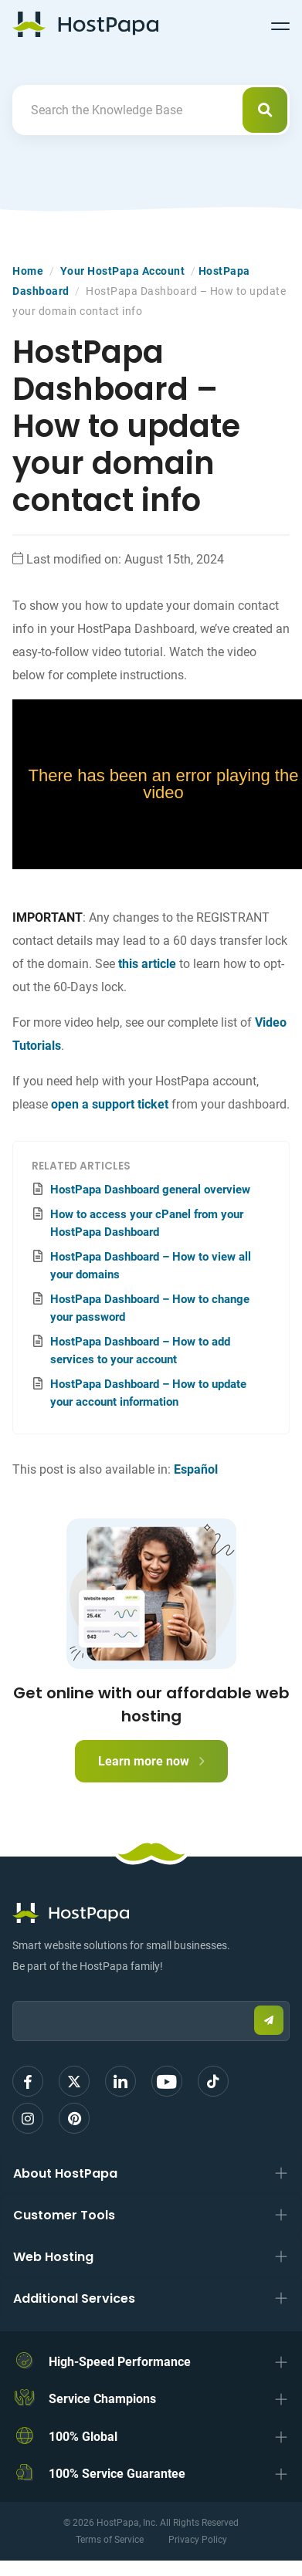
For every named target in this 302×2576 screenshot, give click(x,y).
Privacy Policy (197, 2539)
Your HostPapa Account (122, 271)
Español (196, 1469)
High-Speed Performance (120, 2361)
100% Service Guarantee (117, 2473)
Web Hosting (53, 2257)
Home (27, 271)
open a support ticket (109, 1104)
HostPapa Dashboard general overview (150, 1190)
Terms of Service (110, 2539)
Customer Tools (64, 2215)
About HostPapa (65, 2173)
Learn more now (151, 1761)
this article (147, 963)
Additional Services (74, 2298)
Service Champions (102, 2399)
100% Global (83, 2436)
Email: (12, 1993)
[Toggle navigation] (280, 23)
